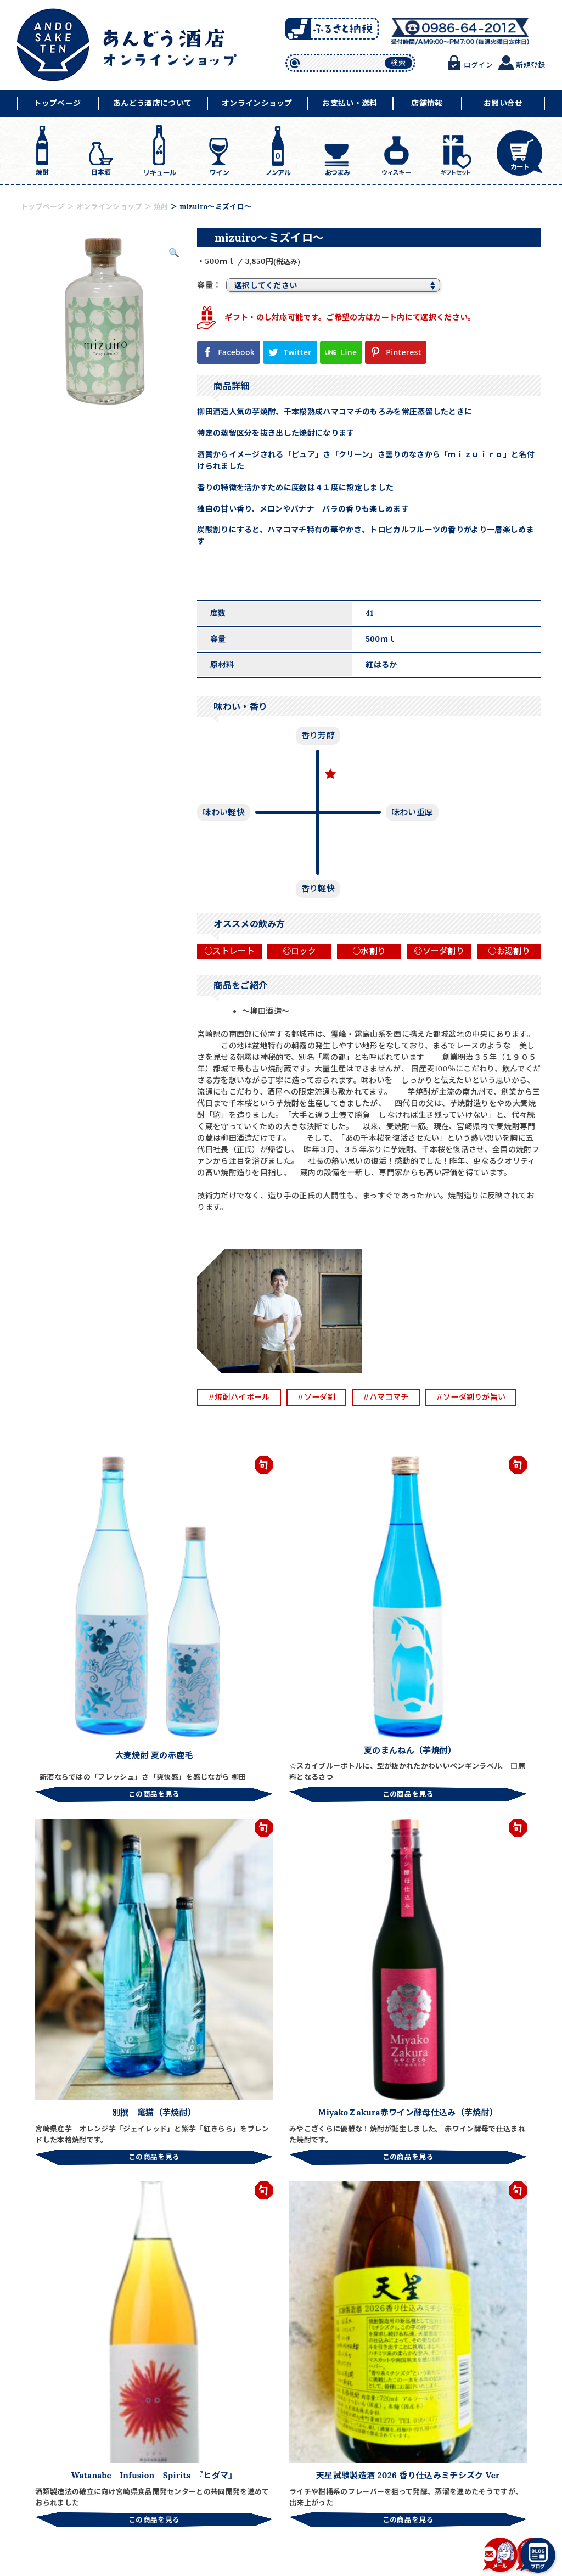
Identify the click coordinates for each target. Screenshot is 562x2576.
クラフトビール (109, 2220)
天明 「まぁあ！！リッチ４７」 (233, 2225)
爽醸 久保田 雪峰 (503, 2220)
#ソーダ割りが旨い (483, 1397)
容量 (205, 285)
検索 (398, 63)
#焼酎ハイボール (241, 1397)
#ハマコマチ (394, 1397)
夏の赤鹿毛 (386, 2220)
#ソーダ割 (321, 1397)
